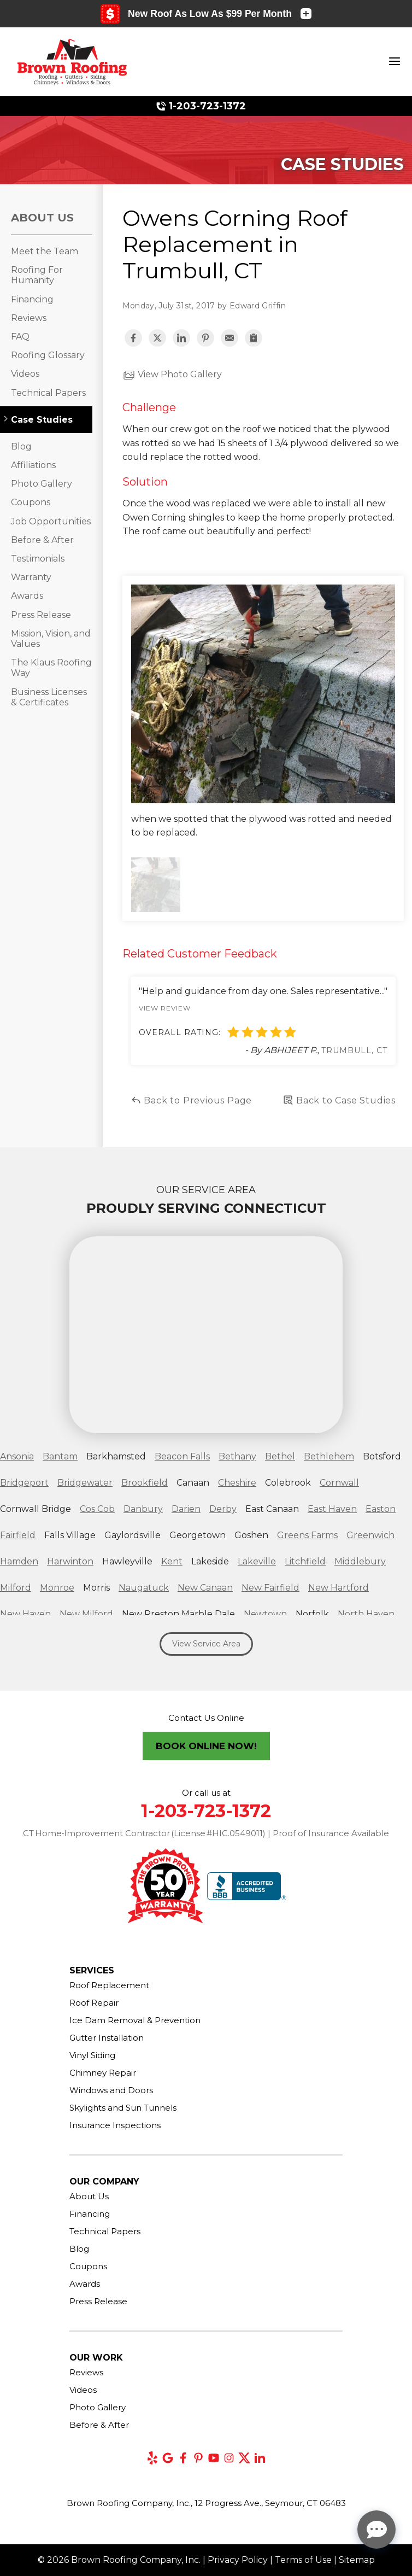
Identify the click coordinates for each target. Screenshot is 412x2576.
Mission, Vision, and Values (51, 638)
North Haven (366, 1614)
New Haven (25, 1614)
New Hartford (338, 1587)
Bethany (237, 1456)
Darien (186, 1509)
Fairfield (18, 1535)
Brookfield (144, 1482)
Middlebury (360, 1561)
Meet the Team (44, 251)
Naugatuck (144, 1587)
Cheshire (237, 1482)
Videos (25, 374)
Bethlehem (329, 1456)
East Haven (332, 1509)
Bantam (60, 1456)
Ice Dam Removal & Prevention (135, 2020)
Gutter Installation (106, 2037)
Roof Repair (94, 2002)
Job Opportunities (51, 521)
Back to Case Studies (339, 1100)
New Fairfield (270, 1587)
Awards (27, 596)
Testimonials (37, 558)
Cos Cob (97, 1509)
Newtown (265, 1614)
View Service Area (206, 1644)
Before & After (42, 540)
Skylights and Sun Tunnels (122, 2107)
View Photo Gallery (172, 375)
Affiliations (33, 465)
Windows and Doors (111, 2090)
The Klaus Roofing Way (51, 667)
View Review (165, 1008)
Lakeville (257, 1561)
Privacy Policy (238, 2560)
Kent (172, 1561)
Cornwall (339, 1482)
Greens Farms (307, 1535)
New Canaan (205, 1587)
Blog (21, 446)
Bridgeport (24, 1482)
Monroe (57, 1587)
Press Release (41, 615)
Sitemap (357, 2560)
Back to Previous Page (191, 1100)
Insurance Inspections (115, 2125)
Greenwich (370, 1535)
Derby (223, 1509)
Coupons (30, 502)
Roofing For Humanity (37, 275)
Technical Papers (48, 393)
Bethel (280, 1456)
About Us (42, 218)
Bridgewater (85, 1482)
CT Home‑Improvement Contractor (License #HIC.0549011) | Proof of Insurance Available (206, 1833)
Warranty (31, 577)
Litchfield (305, 1561)
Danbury (143, 1509)
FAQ (20, 336)
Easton (381, 1509)
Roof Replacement (109, 1985)
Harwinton (70, 1561)
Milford (15, 1587)
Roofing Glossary (48, 355)
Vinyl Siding (92, 2055)
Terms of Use (303, 2560)
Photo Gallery (41, 483)
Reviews (28, 318)
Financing (32, 299)
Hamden (19, 1561)
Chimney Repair (102, 2072)
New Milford (86, 1614)
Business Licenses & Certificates (49, 697)
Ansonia (17, 1456)
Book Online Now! (206, 1745)
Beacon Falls (182, 1456)
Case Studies (42, 419)
